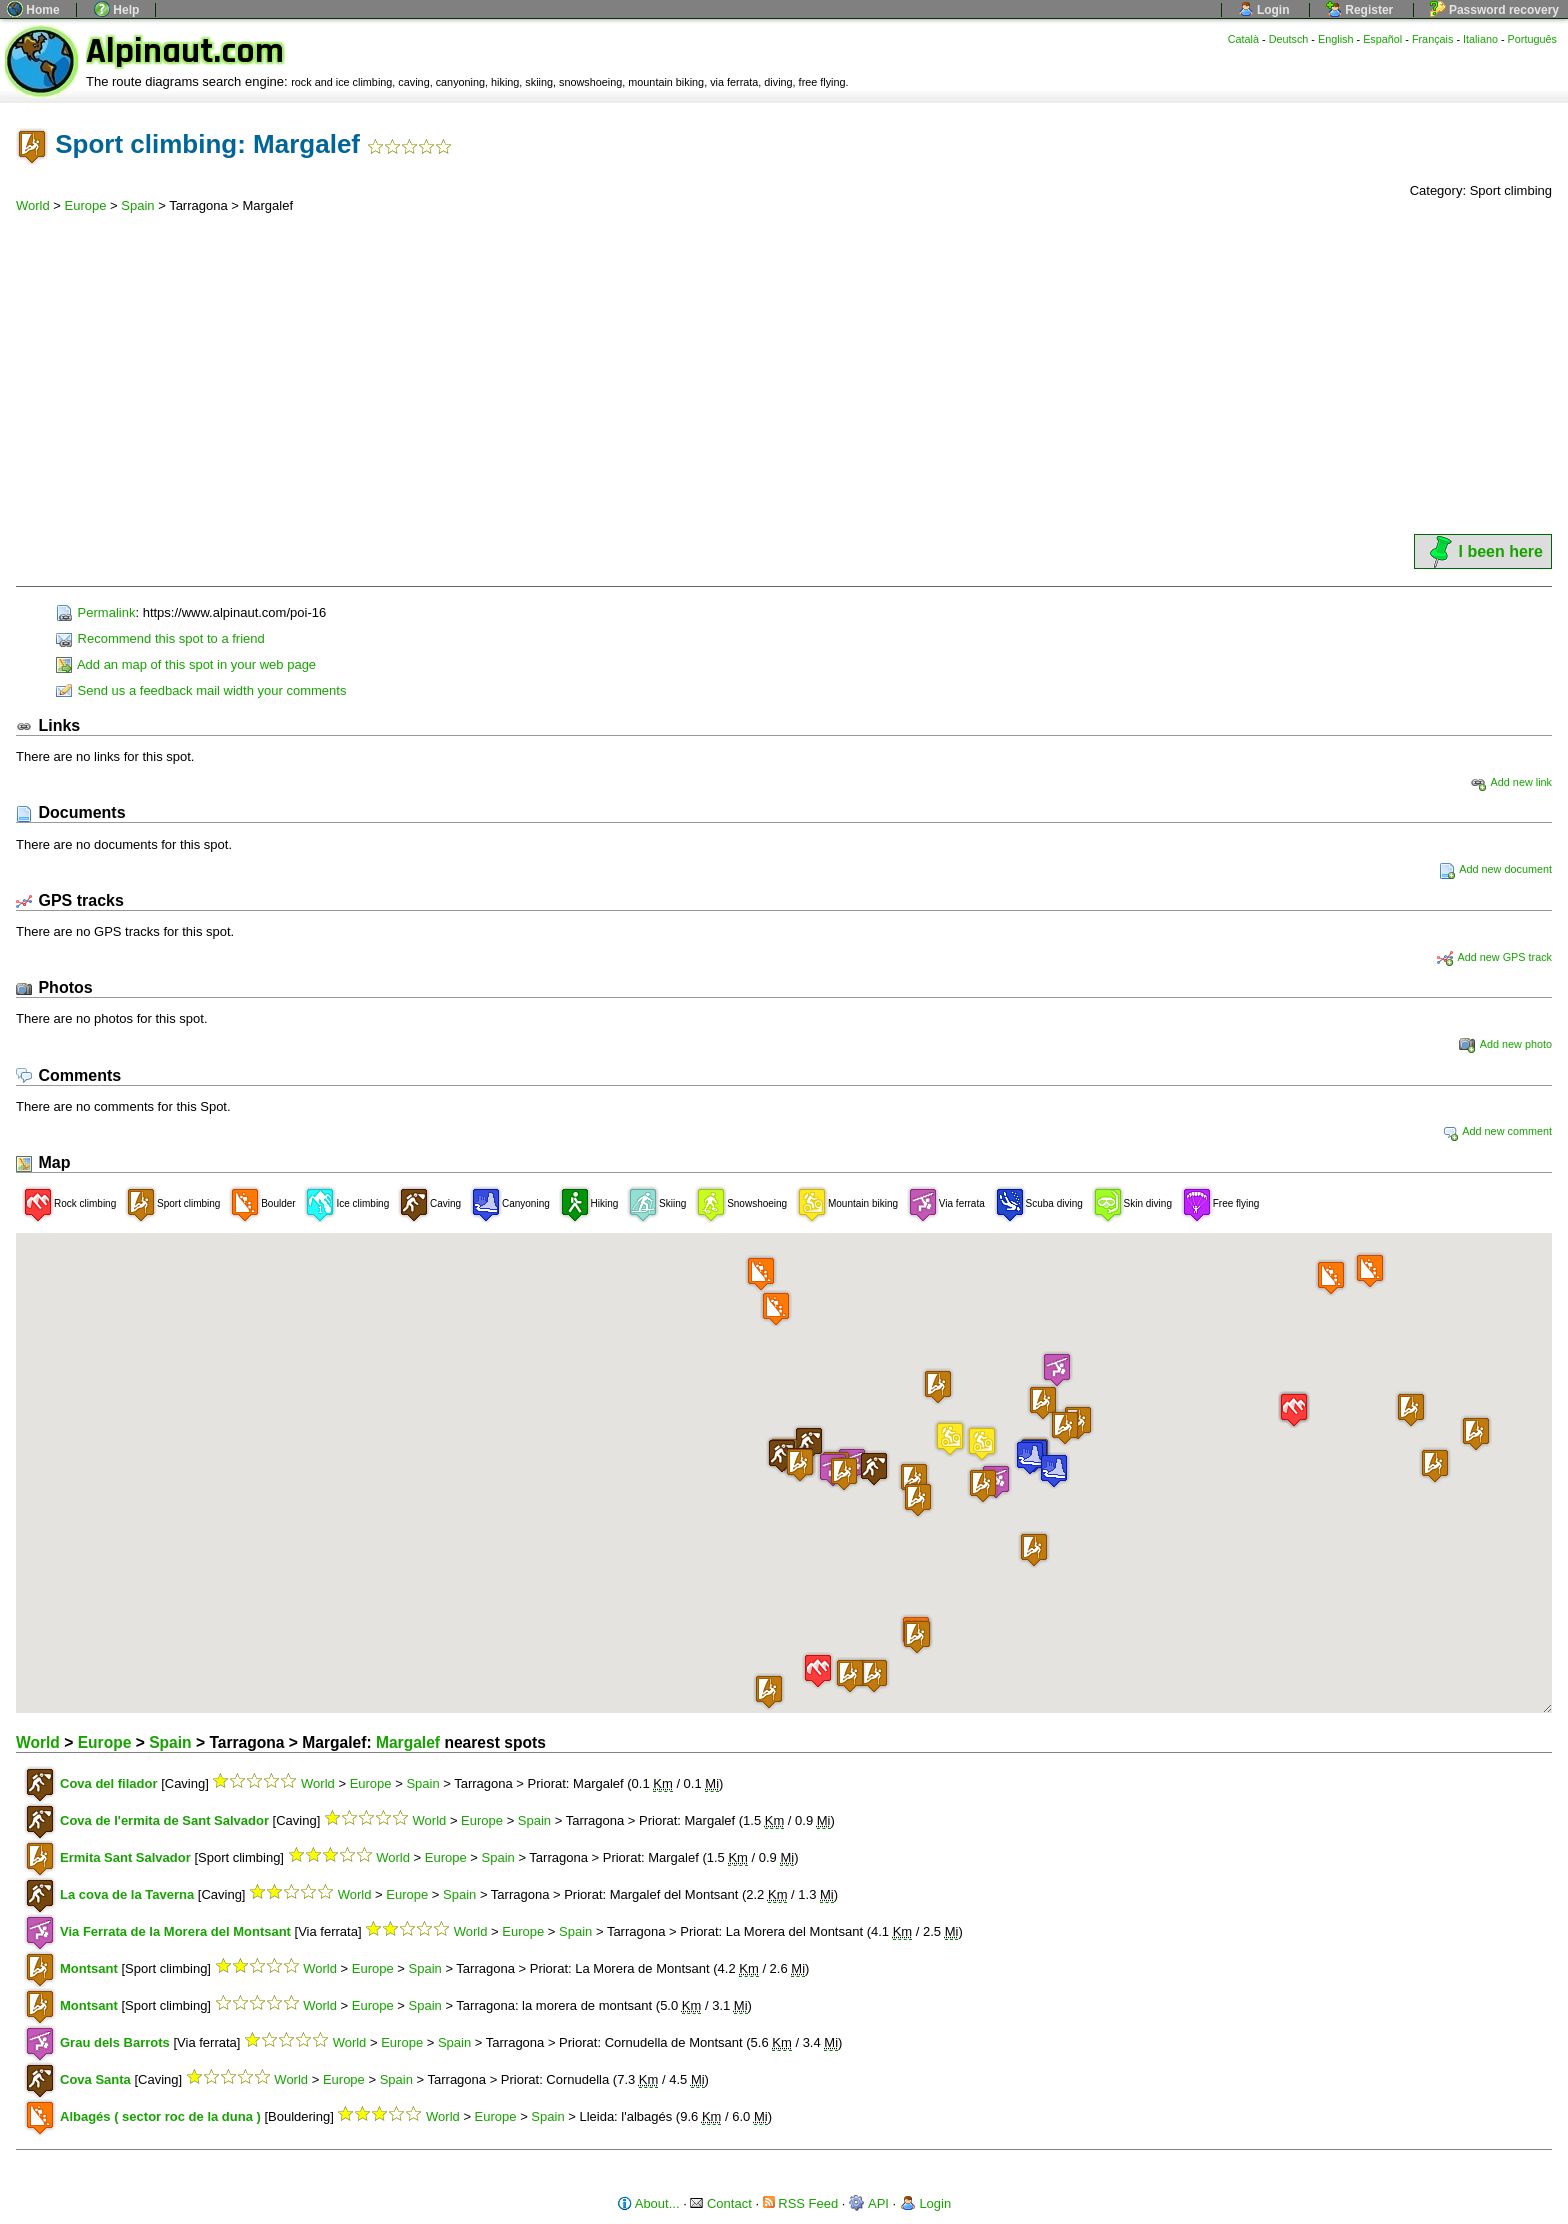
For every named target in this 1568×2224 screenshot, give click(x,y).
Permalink (95, 612)
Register (1359, 10)
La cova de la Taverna (127, 1894)
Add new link (1511, 782)
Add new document (1495, 869)
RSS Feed (801, 2203)
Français (1433, 39)
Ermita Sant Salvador (125, 1857)
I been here (1483, 551)
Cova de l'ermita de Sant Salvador (164, 1820)
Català (1243, 39)
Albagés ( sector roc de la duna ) (160, 2116)
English (1336, 39)
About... (648, 2203)
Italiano (1480, 39)
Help (116, 10)
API (869, 2203)
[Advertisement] (784, 381)
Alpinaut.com (185, 51)
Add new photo (1505, 1044)
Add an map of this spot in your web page (186, 664)
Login (1264, 10)
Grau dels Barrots (115, 2042)
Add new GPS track (1494, 957)
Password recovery (1494, 10)
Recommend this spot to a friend (160, 638)
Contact (720, 2203)
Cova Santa (95, 2079)
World (33, 205)
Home (33, 10)
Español (1382, 39)
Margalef (408, 1742)
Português (1532, 39)
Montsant (89, 1968)
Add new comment (1497, 1131)
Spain (137, 205)
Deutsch (1289, 39)
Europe (86, 205)
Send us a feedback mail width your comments (201, 690)
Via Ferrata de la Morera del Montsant (175, 1931)
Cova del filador (109, 1783)
